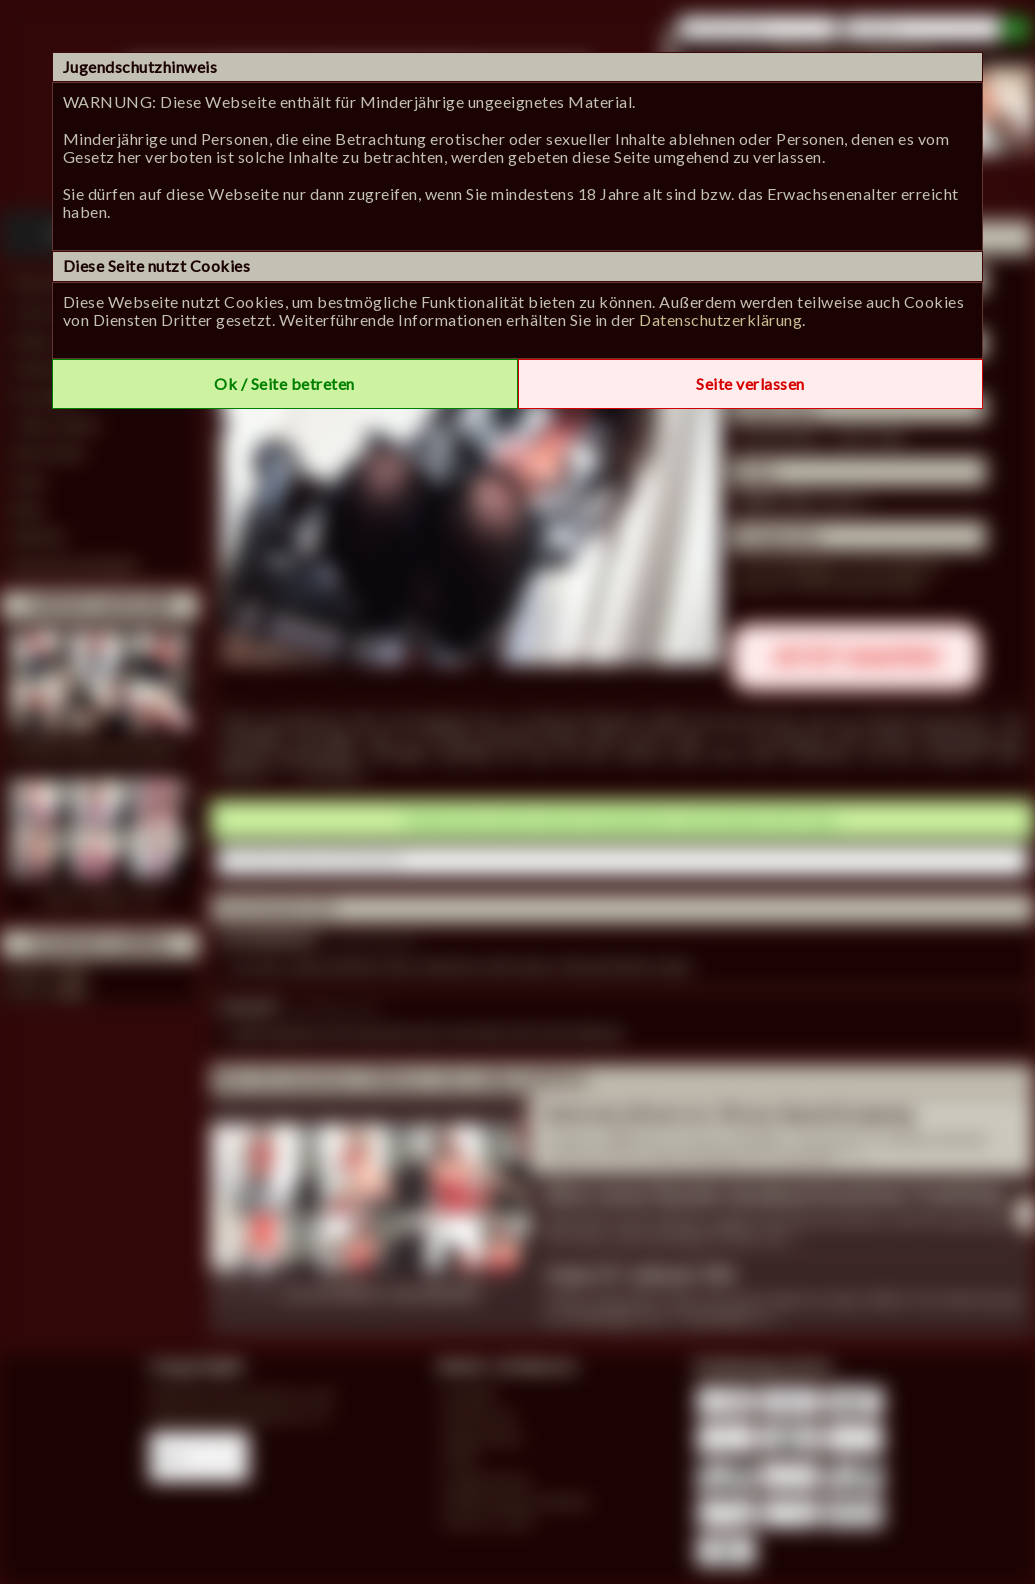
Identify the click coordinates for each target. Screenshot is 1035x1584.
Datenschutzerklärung (720, 319)
